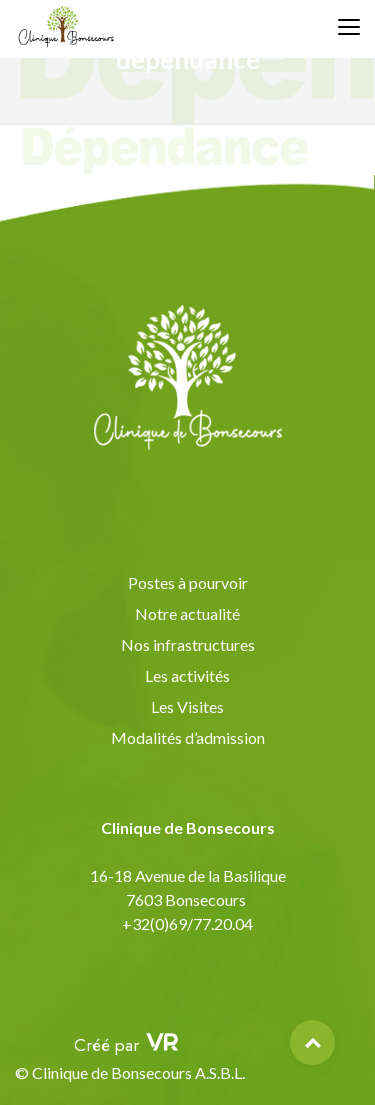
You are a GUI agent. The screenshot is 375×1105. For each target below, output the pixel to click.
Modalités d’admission (188, 737)
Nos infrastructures (188, 644)
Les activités (187, 675)
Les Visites (187, 706)
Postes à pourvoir (188, 582)
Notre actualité (187, 613)
